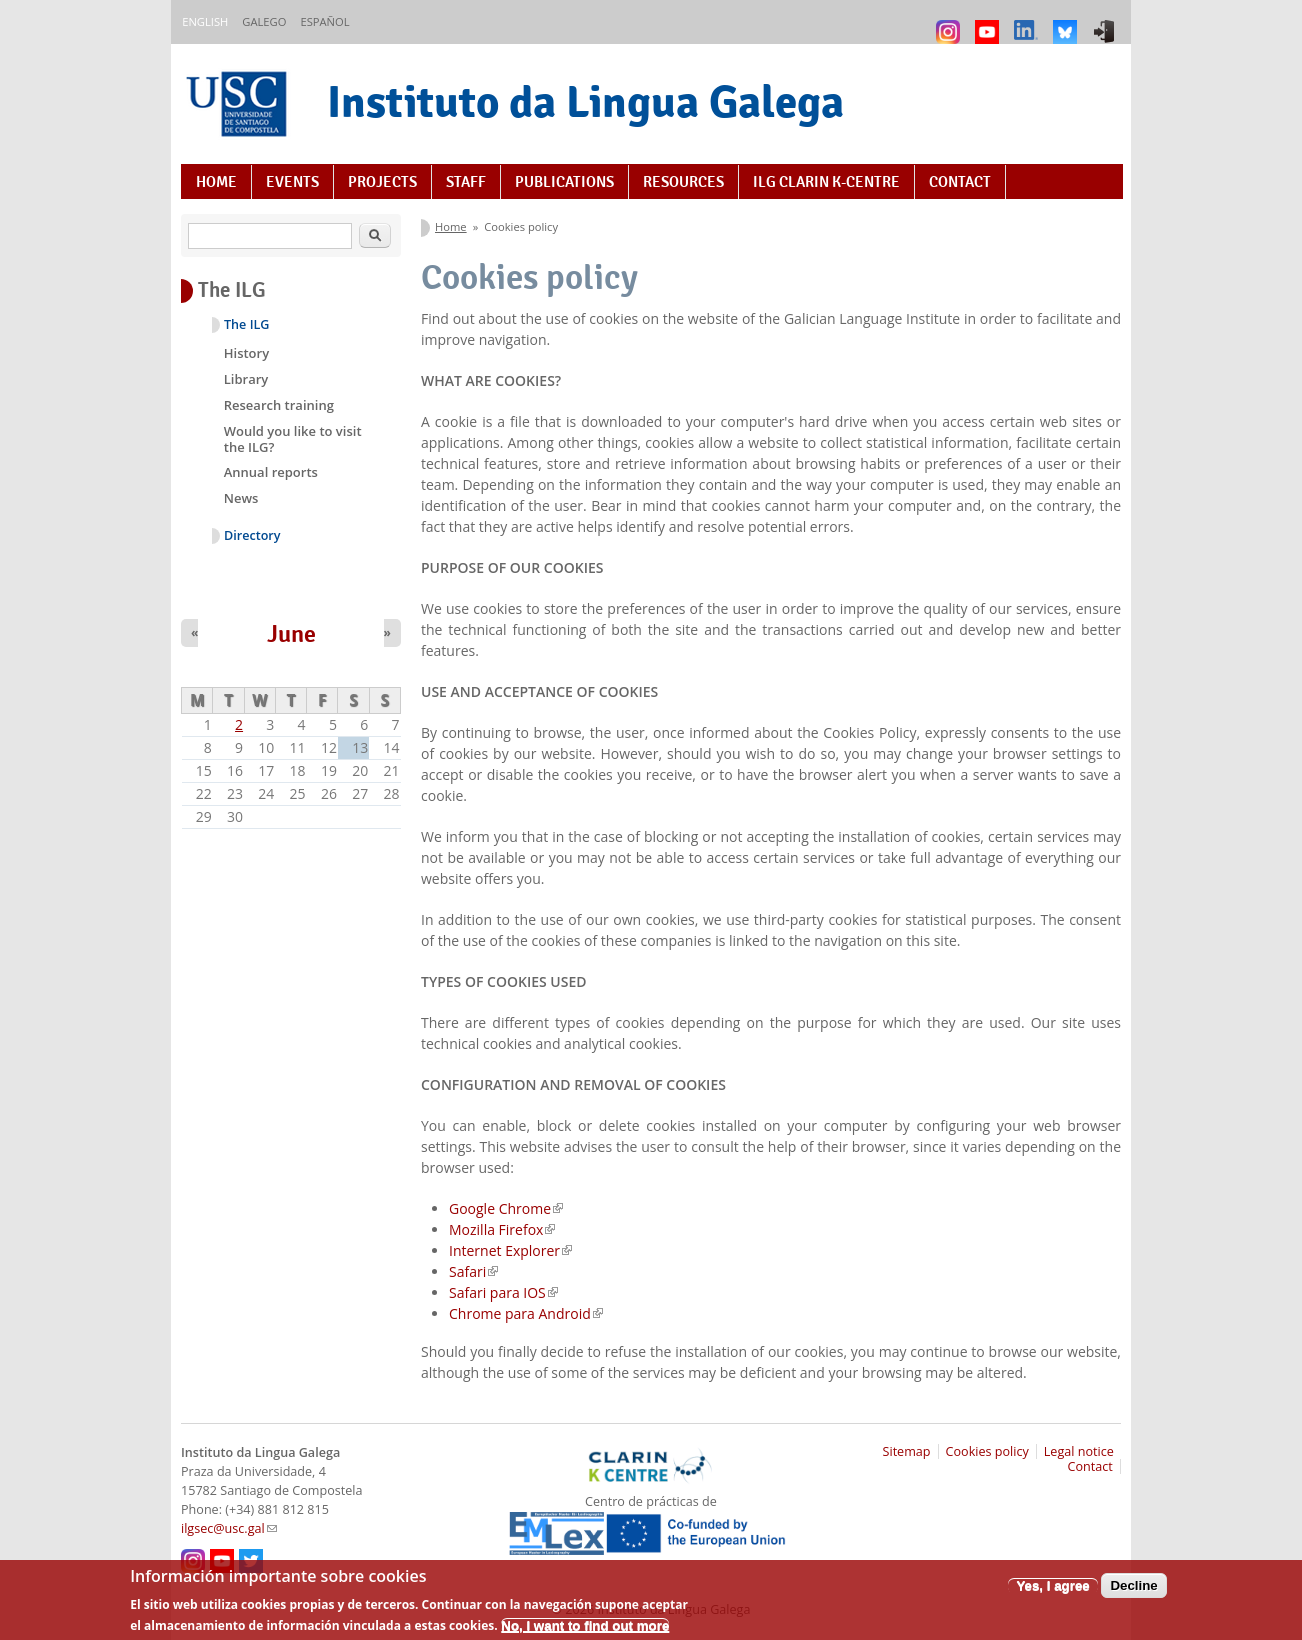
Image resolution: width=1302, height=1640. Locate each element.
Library (246, 379)
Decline (1133, 1592)
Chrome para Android (526, 1313)
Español (324, 21)
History (246, 353)
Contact (960, 182)
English (205, 21)
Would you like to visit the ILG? (293, 439)
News (241, 498)
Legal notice (1079, 1451)
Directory (252, 535)
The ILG (246, 324)
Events (292, 182)
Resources (683, 182)
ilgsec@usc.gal (229, 1528)
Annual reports (271, 472)
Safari (473, 1271)
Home (216, 182)
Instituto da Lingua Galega (585, 101)
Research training (279, 405)
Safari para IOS (503, 1292)
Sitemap (907, 1451)
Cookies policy (987, 1451)
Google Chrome (506, 1208)
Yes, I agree (1052, 1592)
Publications (564, 182)
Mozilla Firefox (502, 1229)
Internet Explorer (510, 1250)
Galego (264, 21)
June (291, 634)
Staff (466, 182)
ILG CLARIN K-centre (826, 182)
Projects (382, 182)
